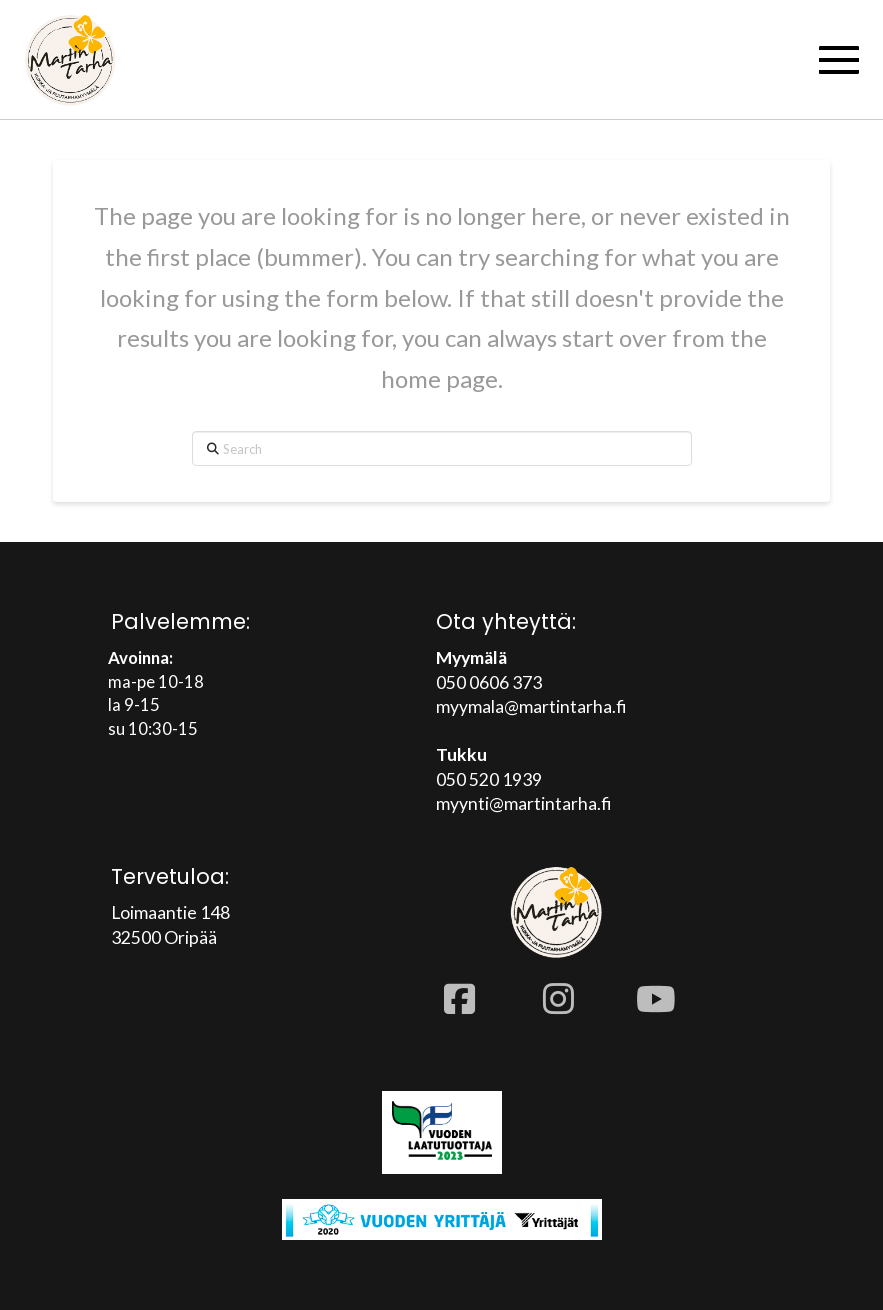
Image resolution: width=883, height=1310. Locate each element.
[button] (839, 60)
